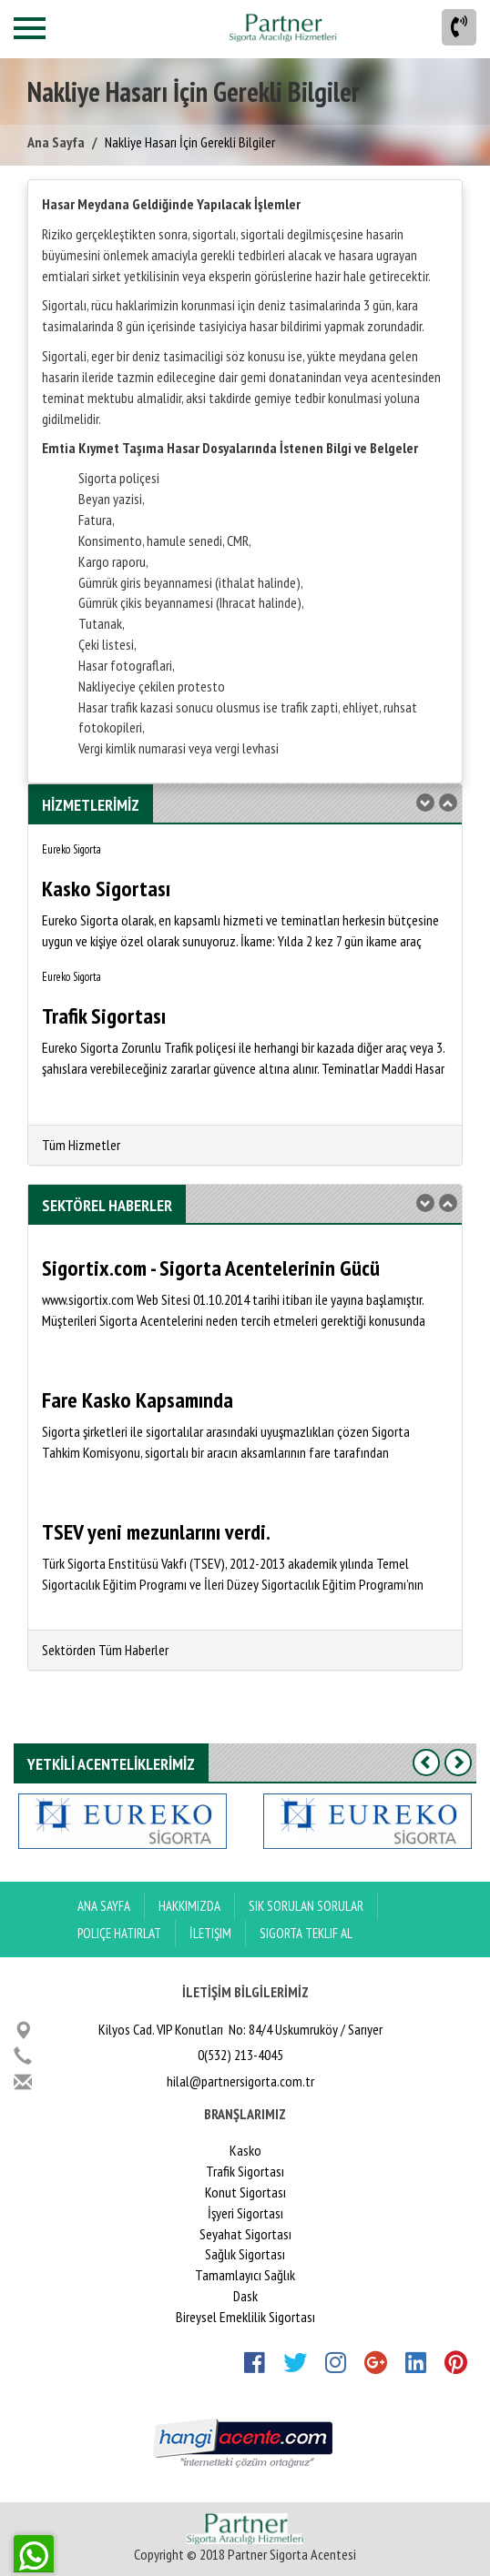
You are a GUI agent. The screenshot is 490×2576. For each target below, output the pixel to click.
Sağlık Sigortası (245, 2254)
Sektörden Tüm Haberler (105, 1650)
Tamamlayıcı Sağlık (245, 2275)
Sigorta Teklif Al (306, 1933)
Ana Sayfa (56, 142)
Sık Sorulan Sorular (306, 1905)
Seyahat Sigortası (245, 2234)
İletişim (210, 1933)
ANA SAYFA (103, 1905)
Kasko (245, 2150)
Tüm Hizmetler (81, 1145)
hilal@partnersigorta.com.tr (240, 2081)
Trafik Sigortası (245, 2171)
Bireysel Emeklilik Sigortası (245, 2317)
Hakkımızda (189, 1905)
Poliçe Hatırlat (119, 1933)
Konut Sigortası (245, 2192)
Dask (245, 2296)
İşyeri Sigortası (245, 2213)
